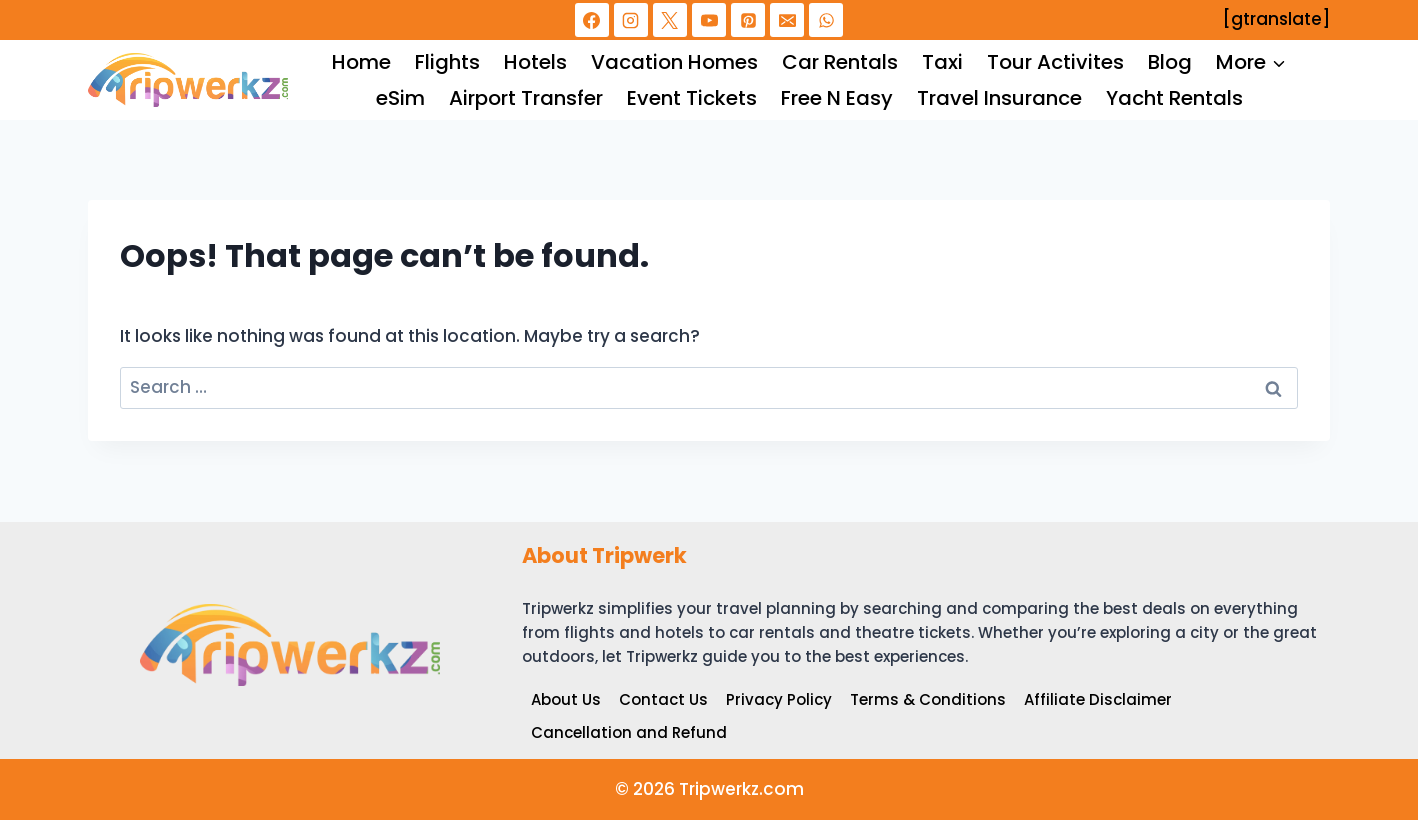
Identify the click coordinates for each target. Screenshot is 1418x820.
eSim (400, 98)
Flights (447, 62)
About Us (566, 699)
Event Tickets (692, 98)
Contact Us (663, 699)
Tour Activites (1055, 62)
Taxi (942, 62)
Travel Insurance (999, 98)
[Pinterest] (748, 20)
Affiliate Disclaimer (1098, 699)
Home (361, 62)
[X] (670, 20)
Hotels (535, 62)
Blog (1170, 62)
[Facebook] (592, 20)
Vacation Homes (674, 62)
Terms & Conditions (928, 699)
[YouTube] (709, 20)
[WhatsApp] (826, 20)
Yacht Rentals (1174, 98)
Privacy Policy (779, 699)
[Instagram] (631, 20)
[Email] (787, 20)
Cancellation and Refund (629, 732)
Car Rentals (840, 62)
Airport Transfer (526, 98)
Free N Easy (837, 98)
